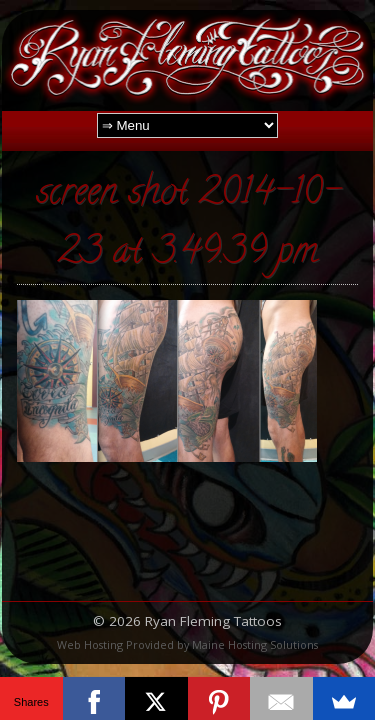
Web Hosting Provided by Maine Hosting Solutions (187, 644)
